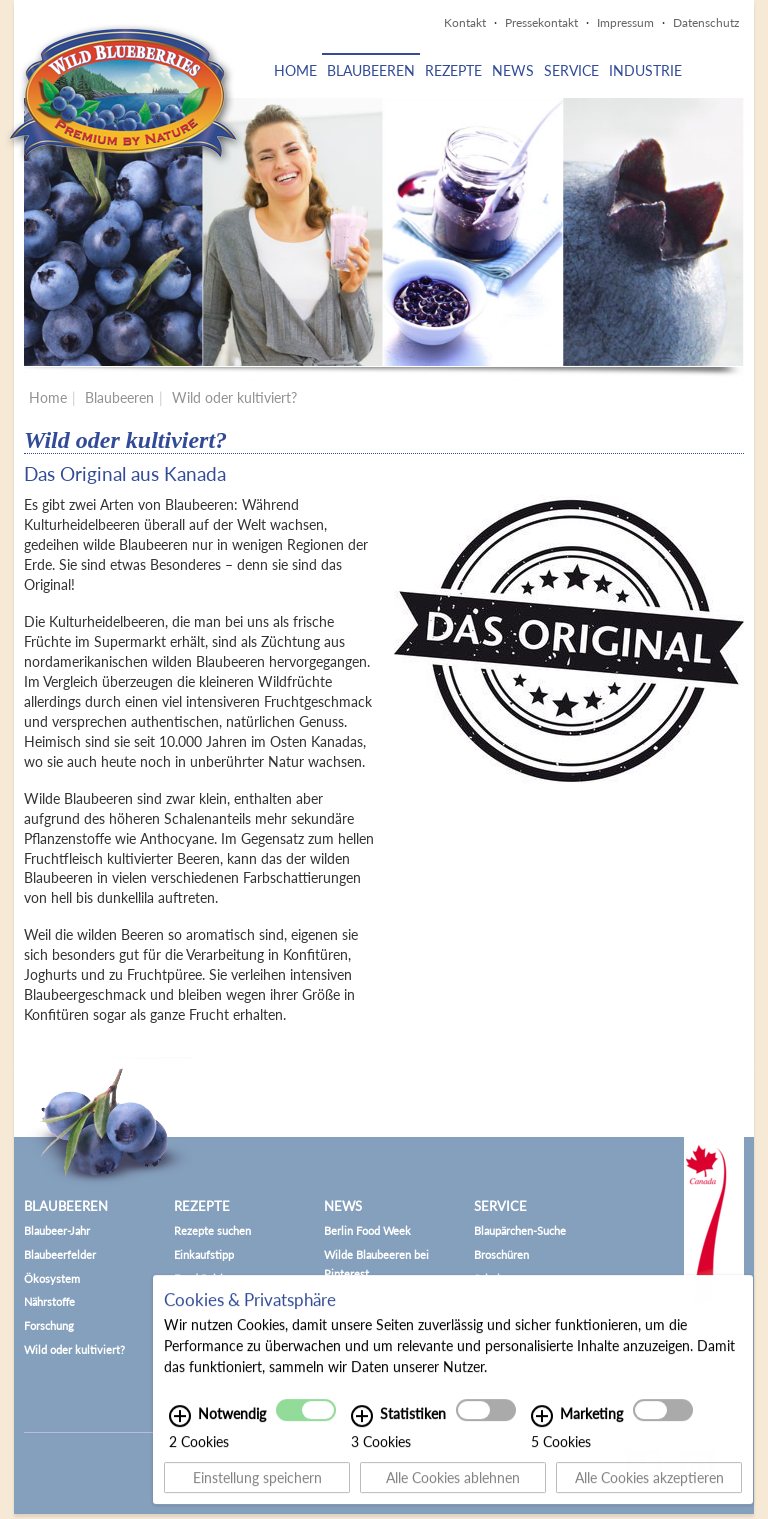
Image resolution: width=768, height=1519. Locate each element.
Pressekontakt (541, 22)
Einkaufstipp (204, 1254)
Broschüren (501, 1254)
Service (571, 70)
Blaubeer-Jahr (57, 1230)
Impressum (625, 22)
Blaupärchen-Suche (520, 1230)
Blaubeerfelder (60, 1254)
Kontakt (465, 22)
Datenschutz (706, 22)
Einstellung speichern (257, 1485)
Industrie (645, 70)
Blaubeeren (371, 70)
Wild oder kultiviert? (234, 397)
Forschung (49, 1325)
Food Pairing (204, 1278)
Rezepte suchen (212, 1230)
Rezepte (453, 70)
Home (295, 70)
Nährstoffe (49, 1301)
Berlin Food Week (367, 1230)
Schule (490, 1278)
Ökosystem (52, 1278)
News (513, 70)
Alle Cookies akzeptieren (649, 1485)
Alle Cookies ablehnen (453, 1485)
